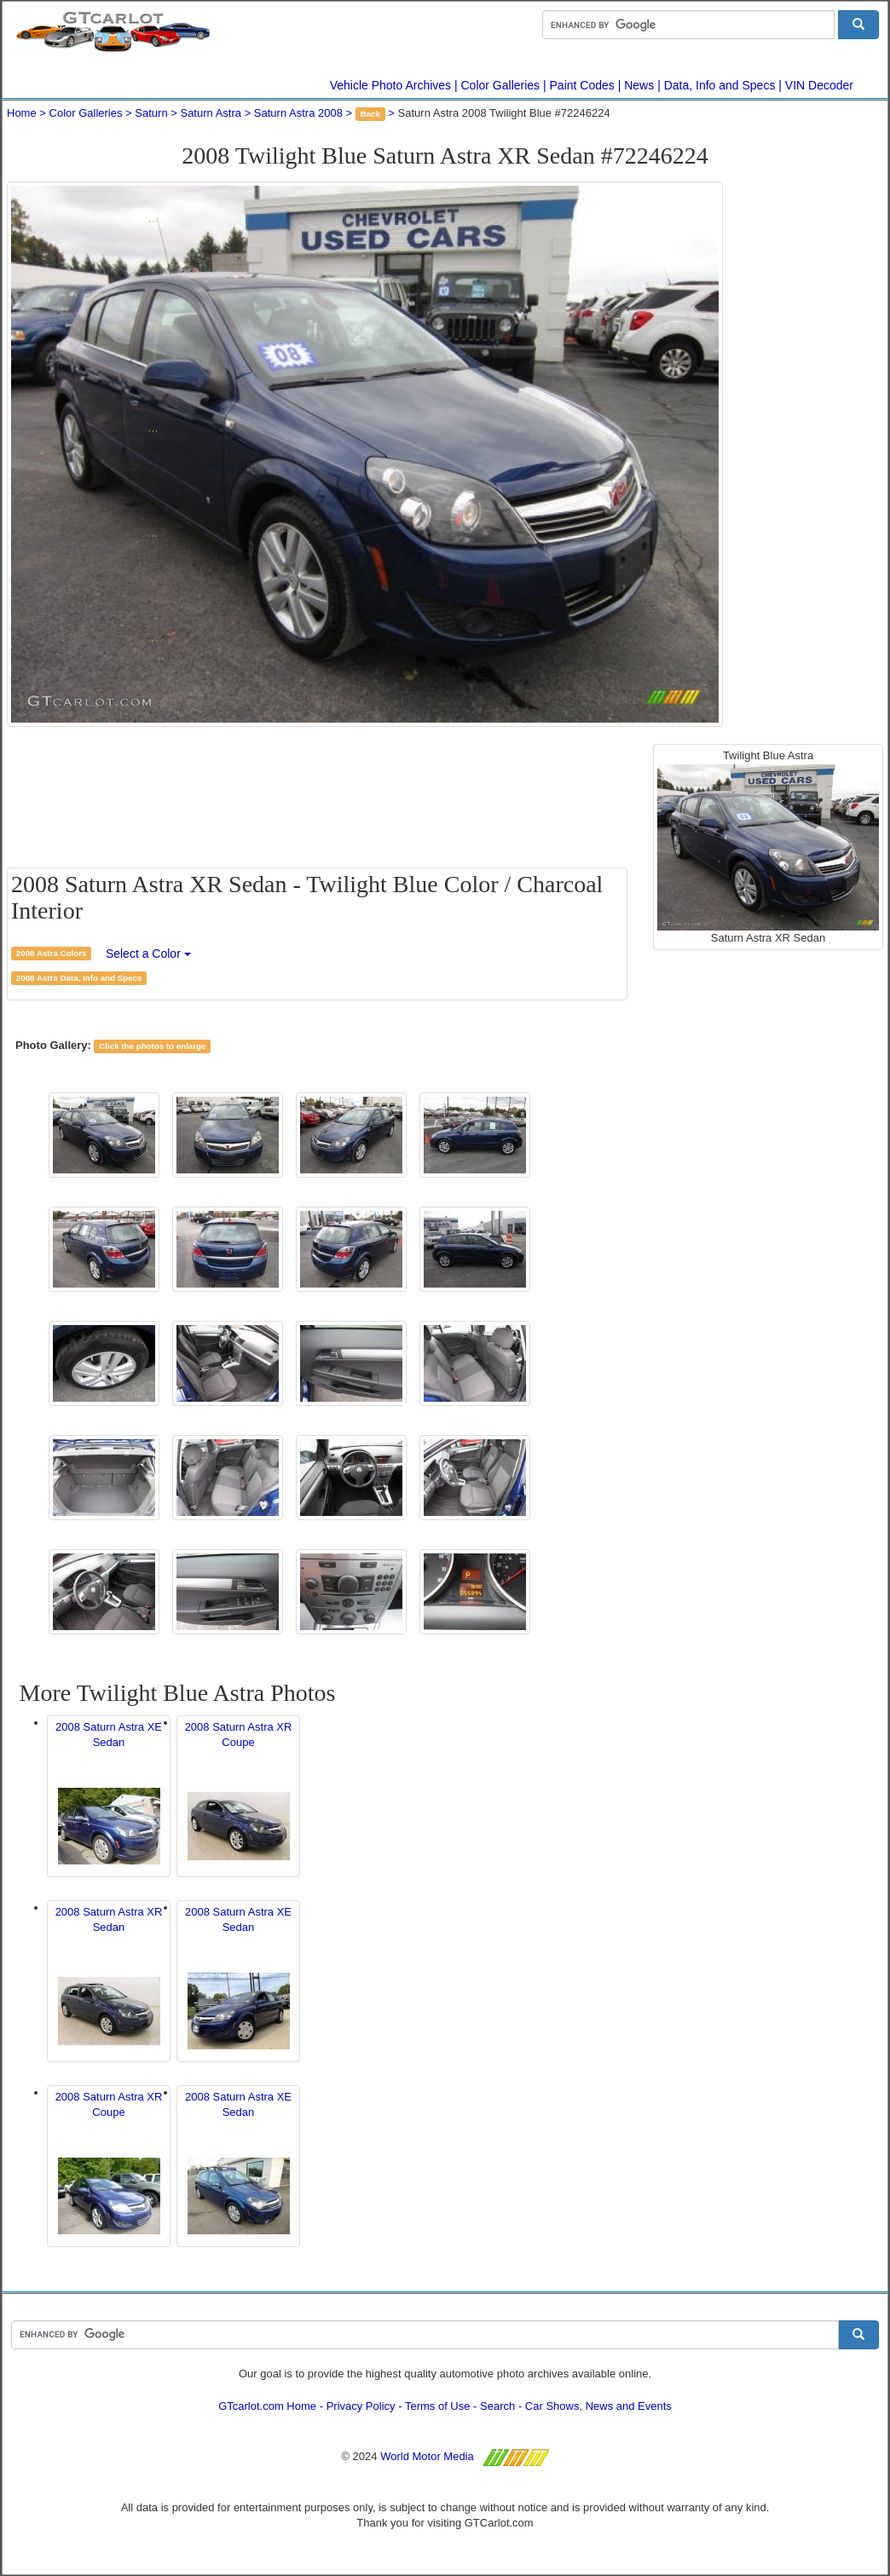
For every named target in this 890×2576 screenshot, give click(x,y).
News (639, 85)
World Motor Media (427, 2456)
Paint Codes (582, 85)
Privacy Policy (361, 2406)
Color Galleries (500, 85)
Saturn (151, 113)
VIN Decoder (819, 85)
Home (22, 113)
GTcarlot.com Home (267, 2406)
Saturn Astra (210, 113)
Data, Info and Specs (720, 85)
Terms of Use (438, 2406)
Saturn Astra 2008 (298, 113)
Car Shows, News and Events (598, 2406)
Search (497, 2406)
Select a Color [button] (148, 953)
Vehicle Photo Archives (390, 85)
